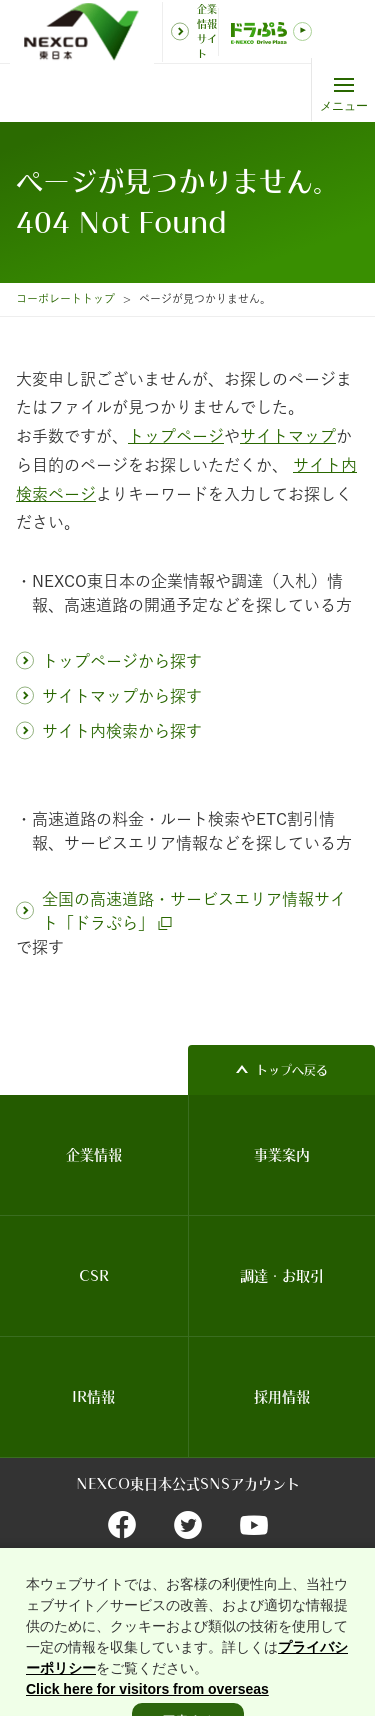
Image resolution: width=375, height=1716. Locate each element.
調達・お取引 (282, 1276)
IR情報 (93, 1397)
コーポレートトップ (65, 298)
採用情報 (282, 1397)
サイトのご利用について (83, 1588)
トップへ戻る (292, 1070)
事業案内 (282, 1155)
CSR (94, 1276)
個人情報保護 (296, 1588)
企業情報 (94, 1155)
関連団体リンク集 (202, 1588)
